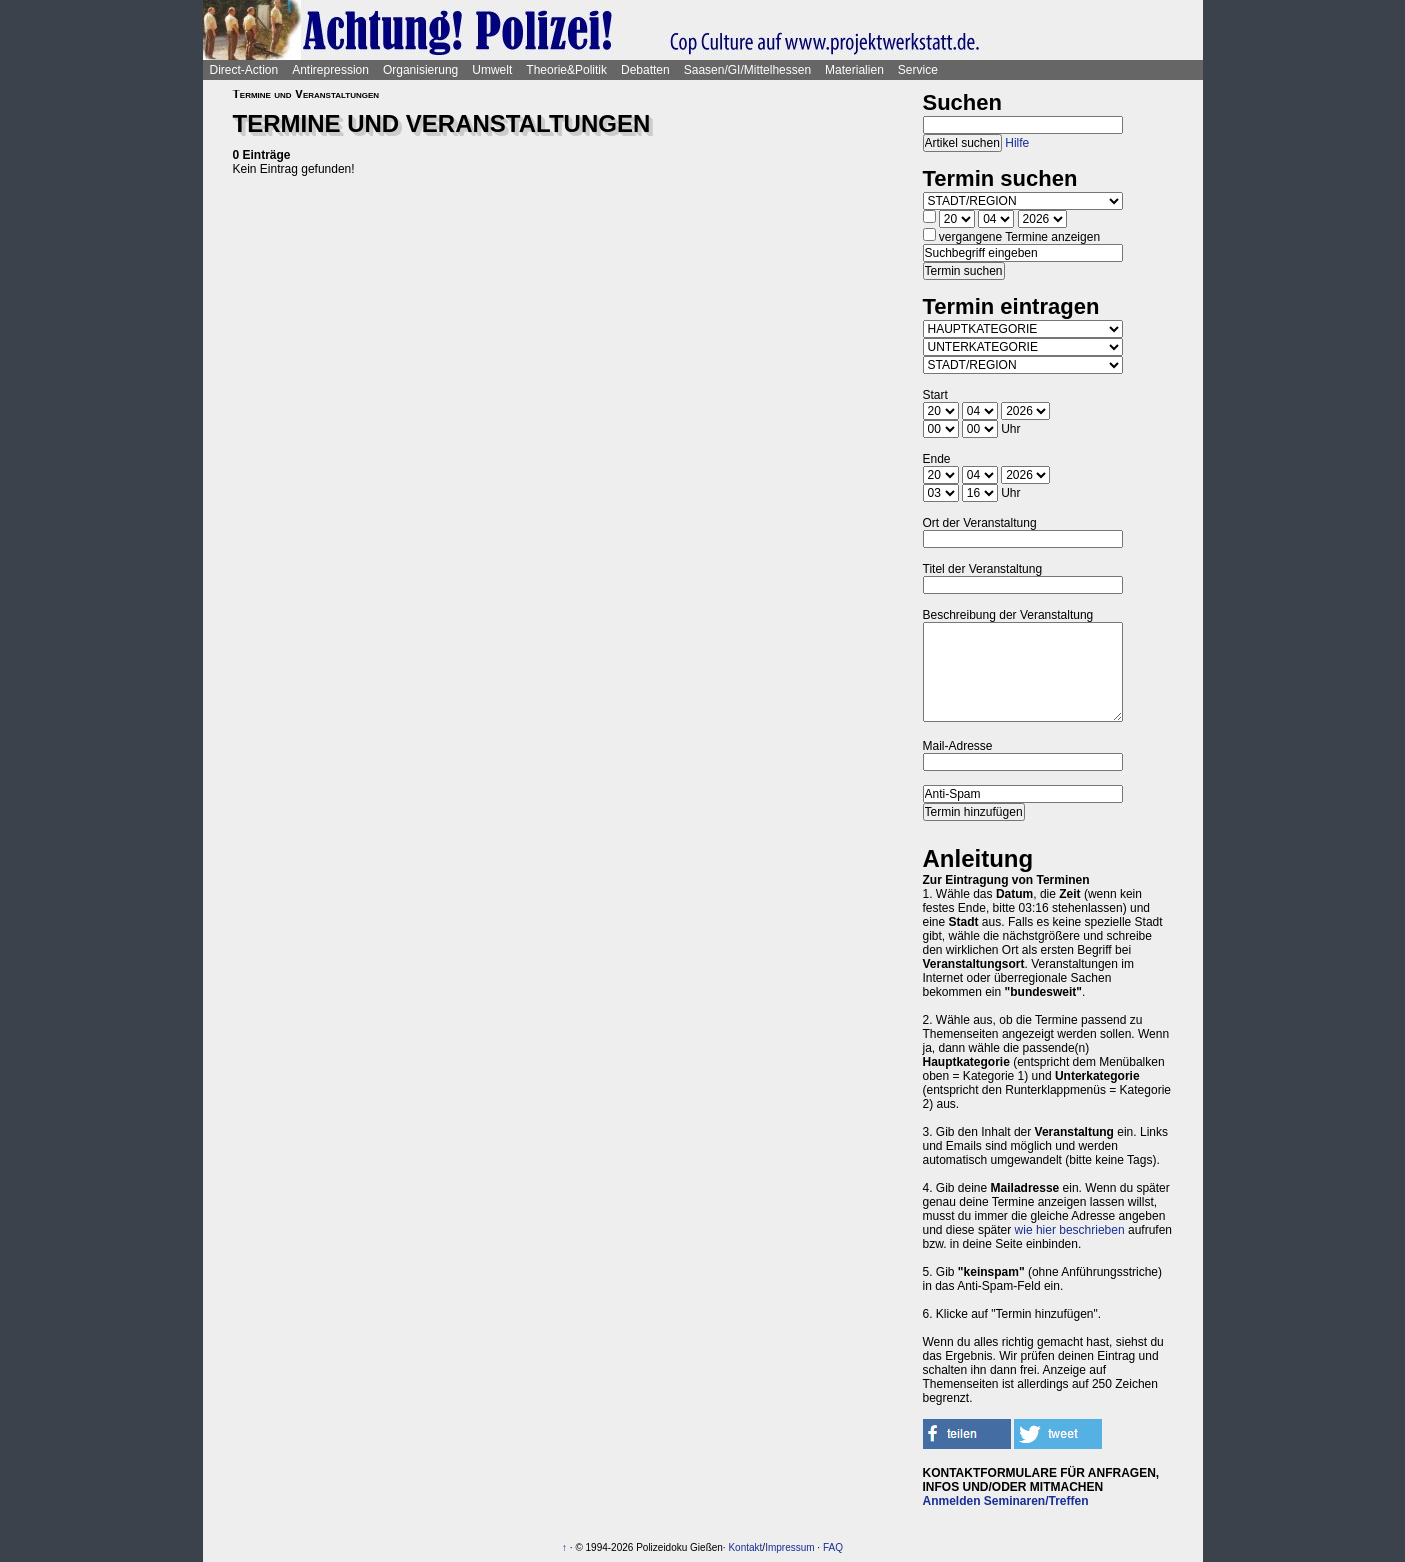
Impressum (789, 1547)
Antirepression (330, 70)
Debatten (645, 70)
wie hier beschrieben (1070, 1230)
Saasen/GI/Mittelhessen (747, 70)
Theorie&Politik (566, 70)
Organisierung (420, 70)
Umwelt (492, 70)
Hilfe (1017, 143)
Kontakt (745, 1547)
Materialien (854, 70)
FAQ (833, 1547)
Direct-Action (244, 70)
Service (918, 70)
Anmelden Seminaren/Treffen (1006, 1501)
